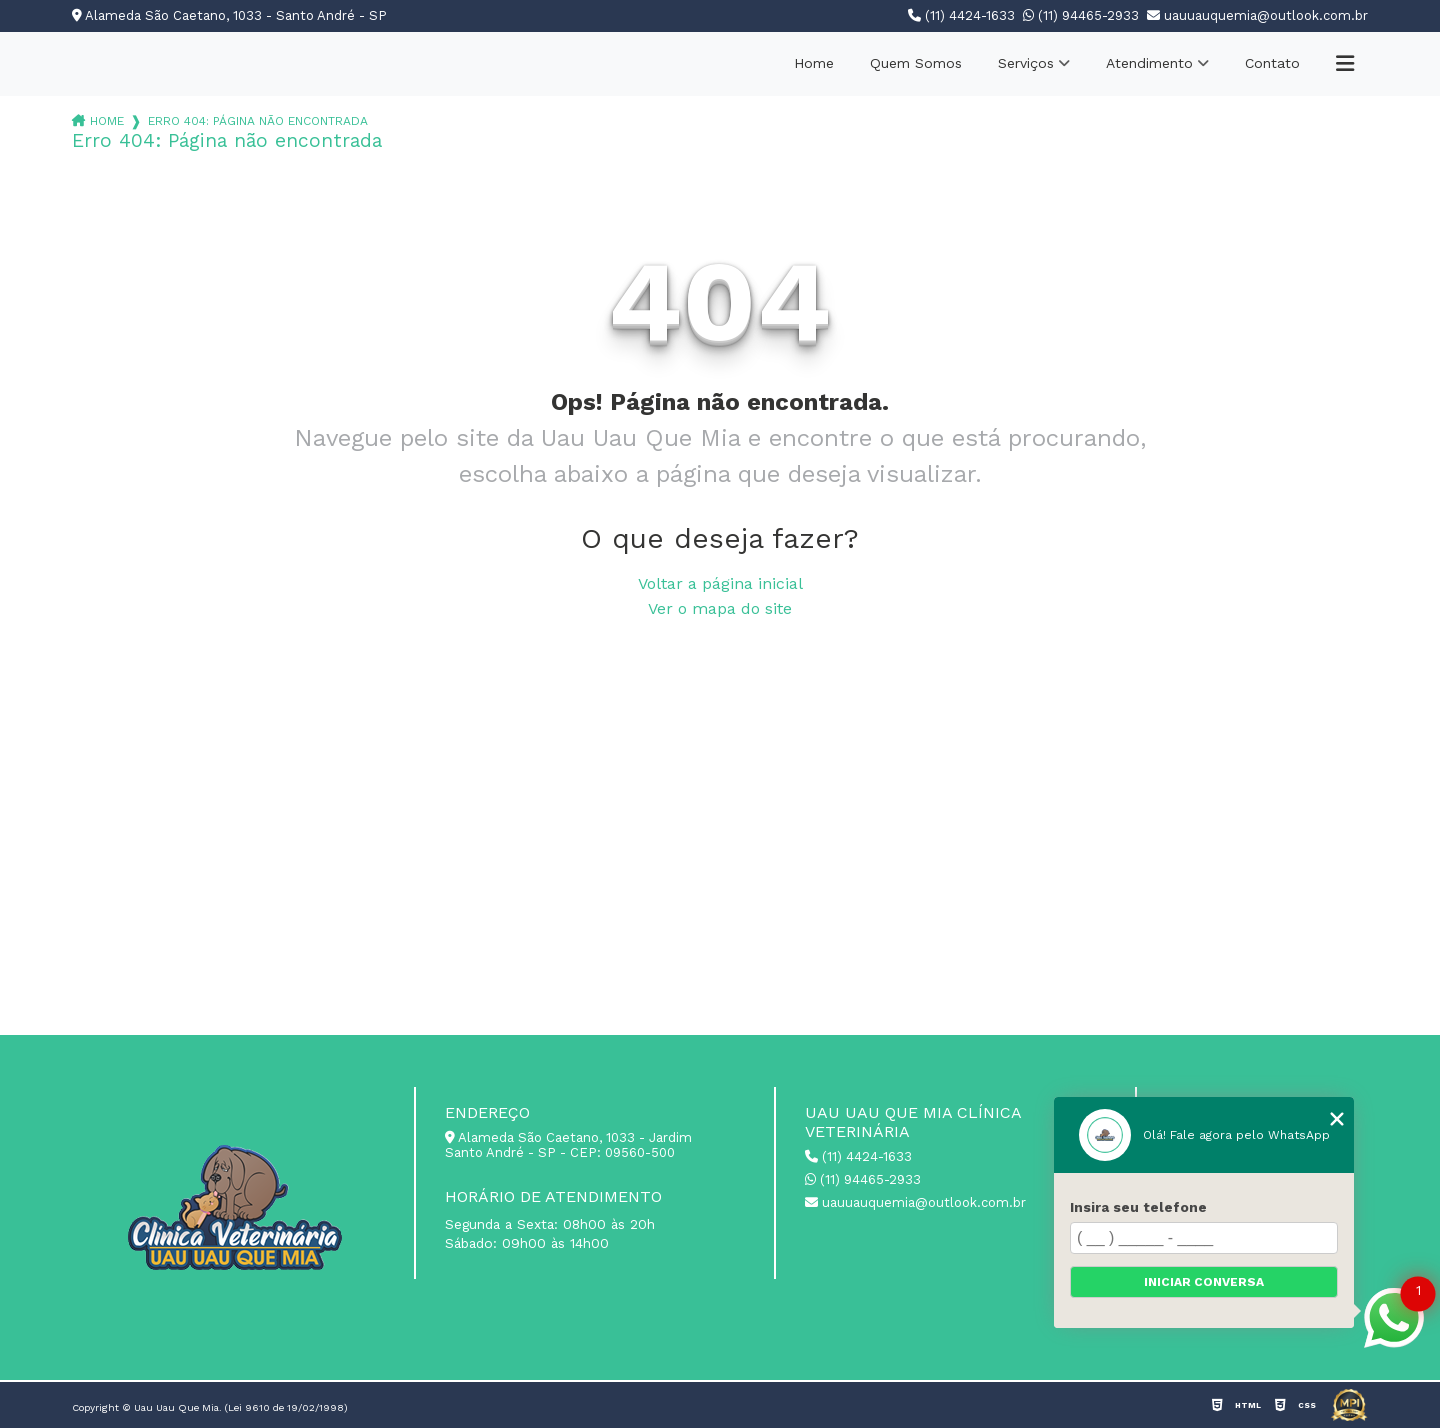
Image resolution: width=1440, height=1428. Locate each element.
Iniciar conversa (1204, 1282)
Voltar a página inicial (720, 583)
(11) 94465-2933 (1081, 15)
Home (814, 63)
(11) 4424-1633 (961, 15)
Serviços (1026, 63)
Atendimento (1149, 63)
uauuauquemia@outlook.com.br (1257, 15)
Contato (1272, 63)
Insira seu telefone (1138, 1207)
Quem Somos (916, 63)
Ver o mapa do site (720, 608)
